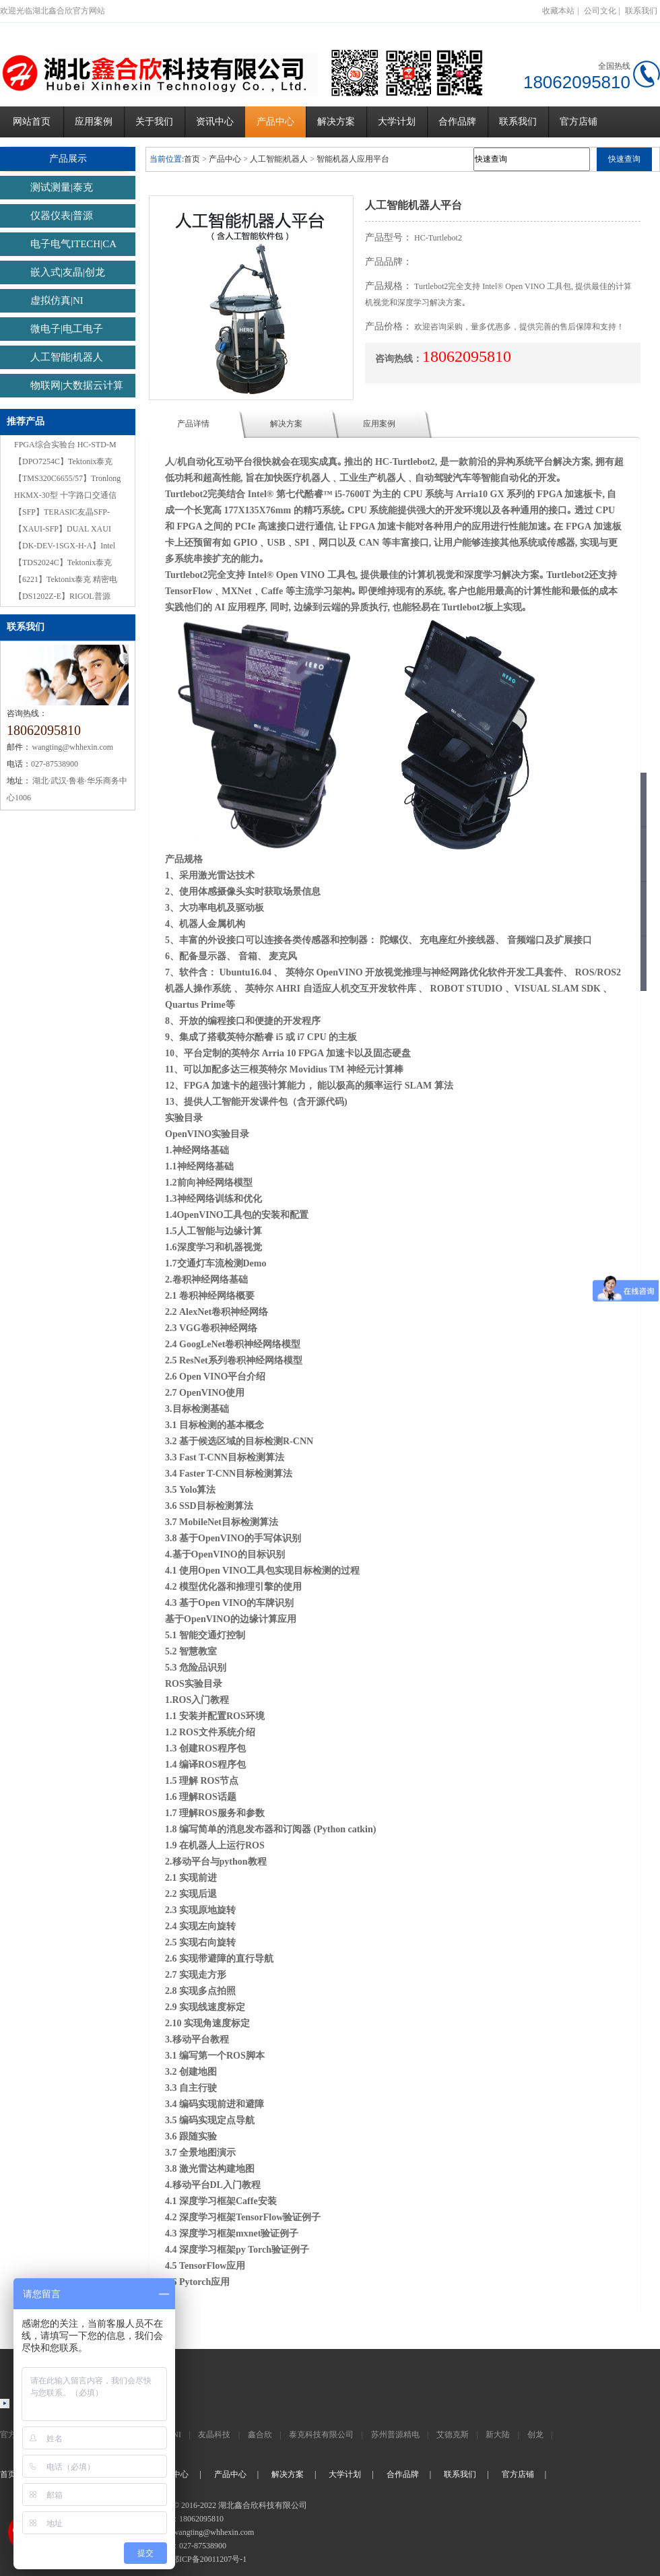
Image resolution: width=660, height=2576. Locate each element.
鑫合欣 (260, 2434)
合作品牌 (457, 122)
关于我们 (154, 122)
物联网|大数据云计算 (76, 385)
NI (176, 2434)
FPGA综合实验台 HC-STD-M (65, 444)
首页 (192, 159)
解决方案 (336, 122)
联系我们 (641, 10)
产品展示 (67, 159)
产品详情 (193, 423)
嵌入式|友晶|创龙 (67, 272)
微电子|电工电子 (66, 328)
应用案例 (93, 122)
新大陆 (498, 2434)
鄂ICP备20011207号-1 (208, 2559)
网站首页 (32, 122)
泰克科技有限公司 (321, 2434)
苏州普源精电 (395, 2434)
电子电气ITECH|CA (73, 243)
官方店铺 (578, 122)
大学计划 (397, 122)
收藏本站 (558, 10)
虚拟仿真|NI (57, 300)
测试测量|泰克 (61, 187)
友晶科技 (214, 2434)
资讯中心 (215, 122)
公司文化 (600, 10)
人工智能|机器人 (66, 357)
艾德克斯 (452, 2434)
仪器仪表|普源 (61, 215)
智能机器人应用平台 (353, 159)
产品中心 (275, 122)
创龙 (535, 2434)
